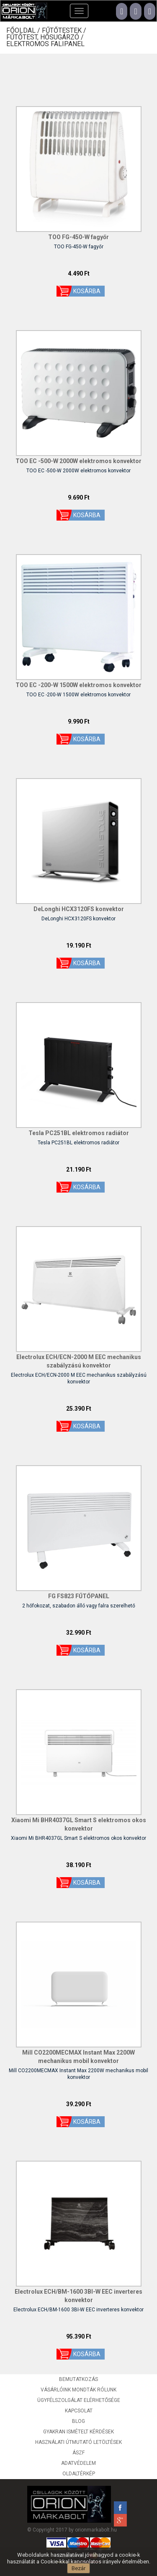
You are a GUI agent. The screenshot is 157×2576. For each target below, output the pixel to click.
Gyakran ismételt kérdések (78, 2432)
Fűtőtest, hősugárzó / (45, 37)
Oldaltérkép (78, 2474)
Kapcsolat (79, 2411)
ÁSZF (78, 2453)
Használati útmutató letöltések (78, 2442)
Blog (78, 2421)
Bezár (78, 2568)
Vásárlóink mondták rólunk (78, 2390)
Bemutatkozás (78, 2379)
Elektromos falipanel (45, 44)
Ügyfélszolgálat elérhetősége (78, 2400)
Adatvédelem (78, 2463)
